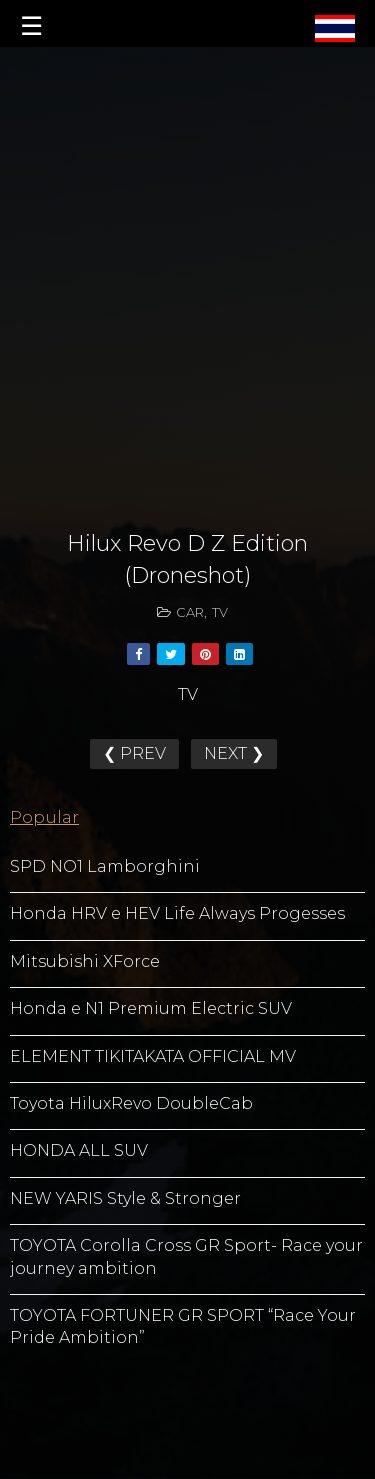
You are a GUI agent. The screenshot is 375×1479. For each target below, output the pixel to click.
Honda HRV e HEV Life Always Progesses (177, 913)
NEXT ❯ (234, 753)
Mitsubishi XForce (85, 961)
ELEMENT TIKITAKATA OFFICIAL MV (153, 1056)
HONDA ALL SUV (79, 1150)
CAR (190, 612)
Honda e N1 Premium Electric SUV (151, 1008)
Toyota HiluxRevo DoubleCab (131, 1103)
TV (220, 612)
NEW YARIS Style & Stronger (125, 1198)
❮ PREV (134, 753)
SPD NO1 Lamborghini (105, 866)
